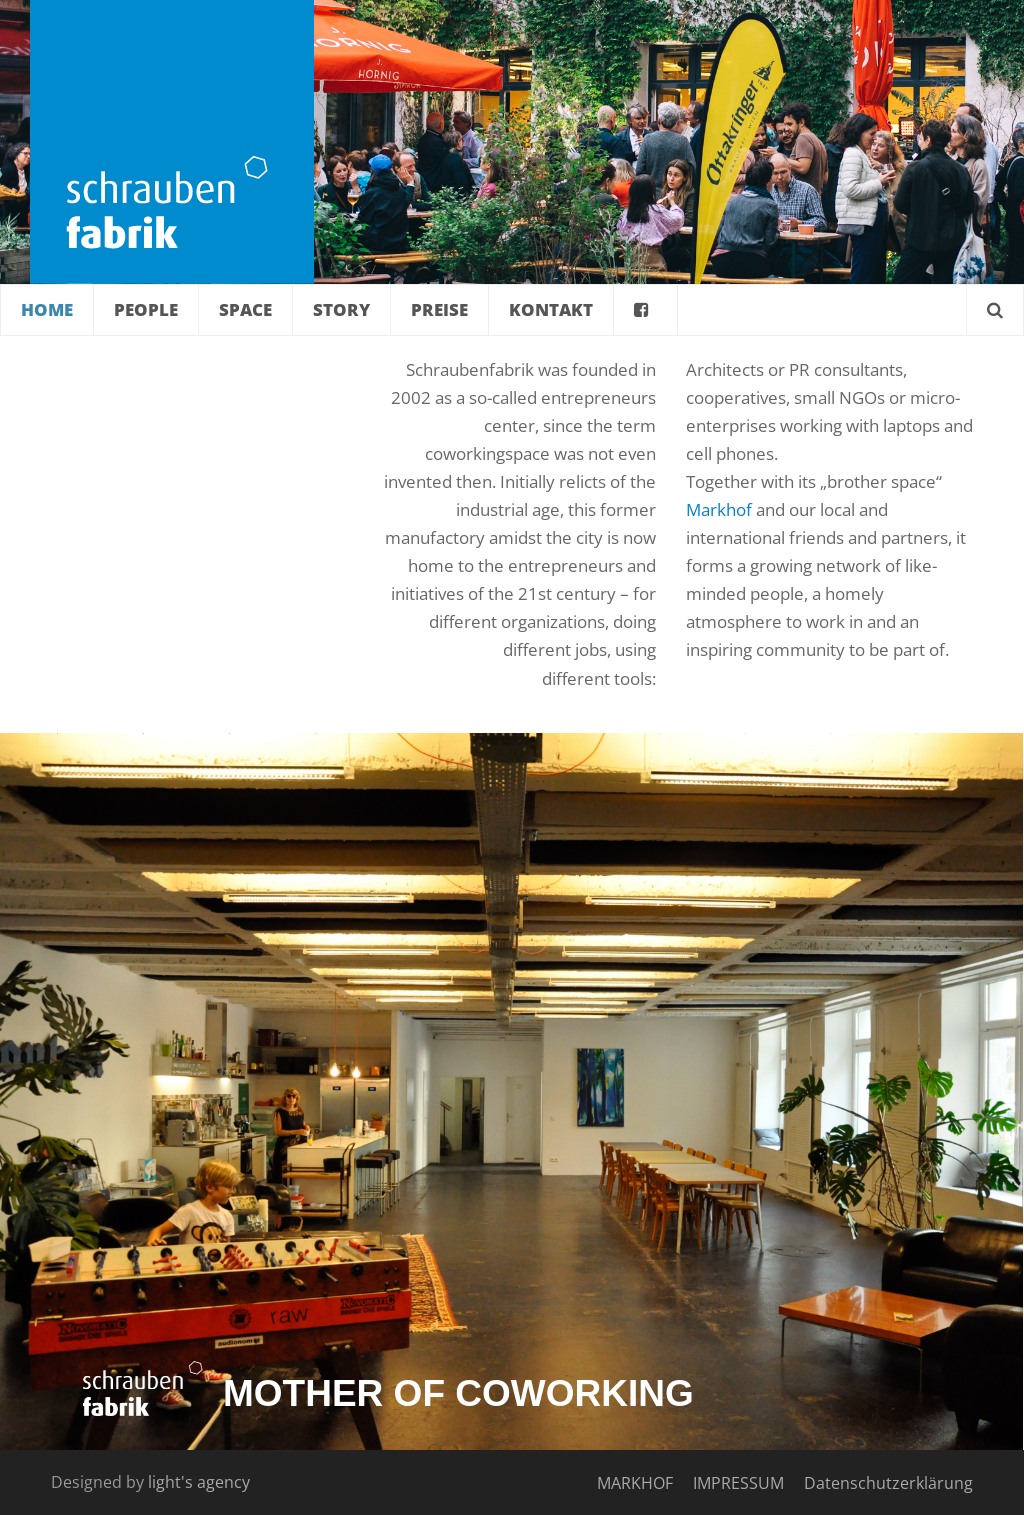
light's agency (199, 1482)
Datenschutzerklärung (888, 1483)
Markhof (719, 509)
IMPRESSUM (738, 1483)
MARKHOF (635, 1483)
